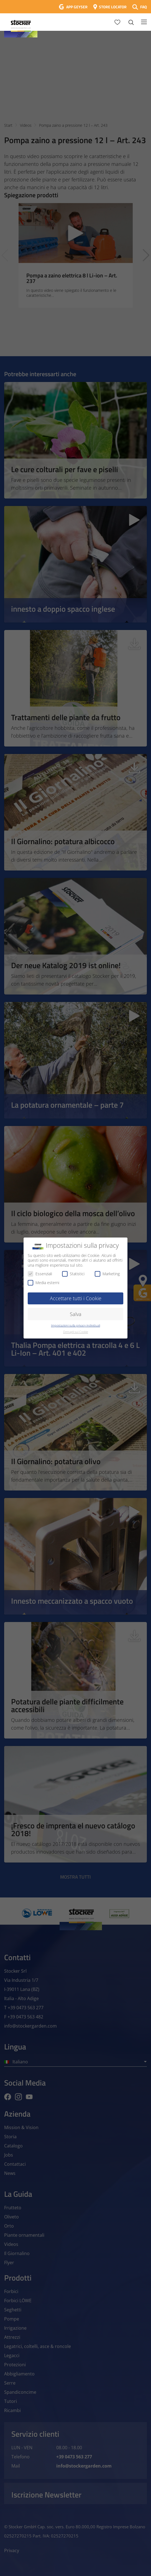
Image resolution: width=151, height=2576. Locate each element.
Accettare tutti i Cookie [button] (75, 1298)
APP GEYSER (77, 7)
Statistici (73, 1273)
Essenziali (40, 1273)
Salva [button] (75, 1314)
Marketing (107, 1273)
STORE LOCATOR (113, 7)
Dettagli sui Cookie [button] (75, 1332)
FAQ (143, 7)
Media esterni (43, 1282)
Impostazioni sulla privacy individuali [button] (75, 1325)
